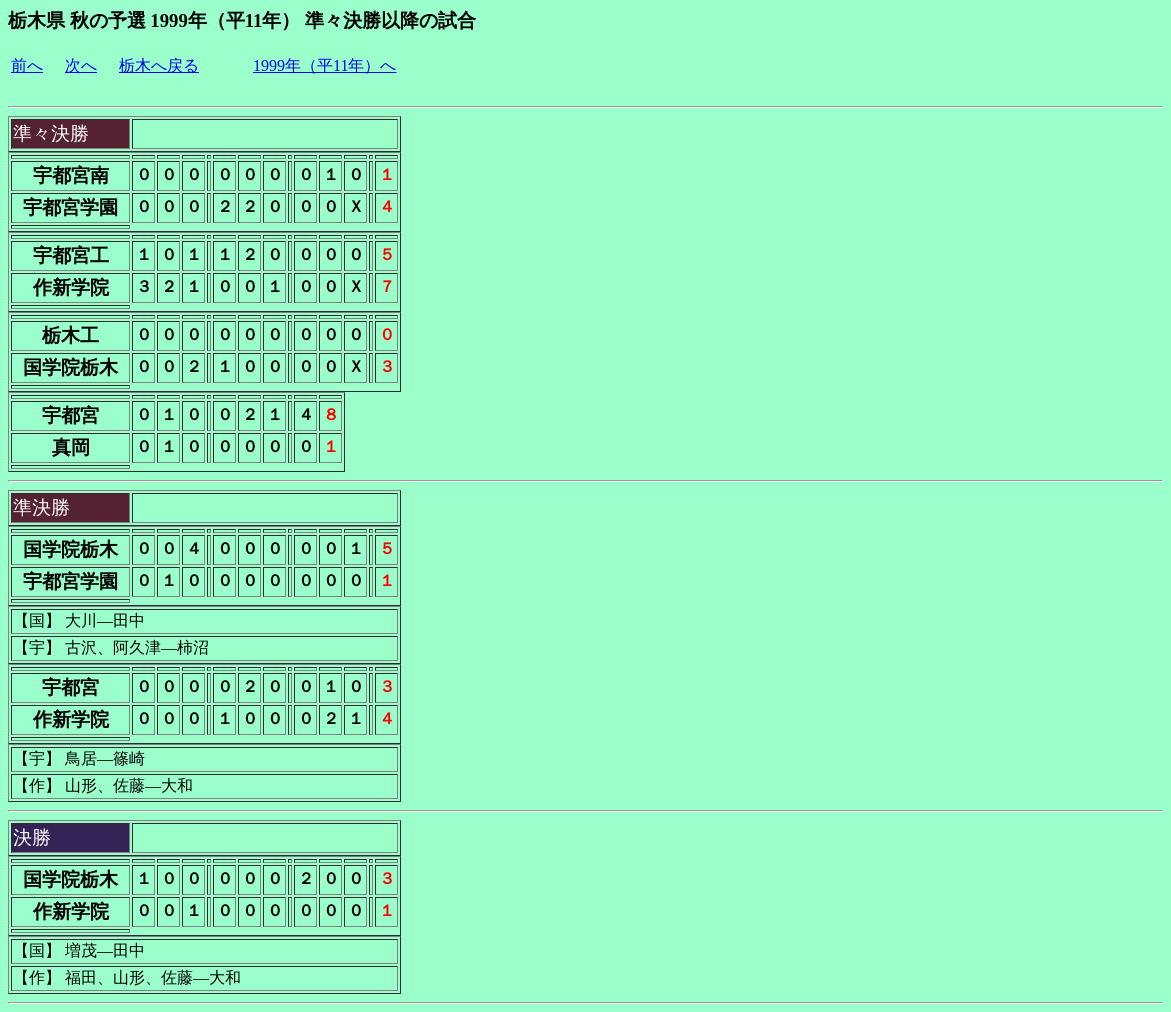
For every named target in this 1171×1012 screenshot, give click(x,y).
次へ (81, 65)
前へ (27, 65)
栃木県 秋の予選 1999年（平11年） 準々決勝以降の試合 (242, 20)
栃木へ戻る (159, 65)
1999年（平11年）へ (324, 65)
